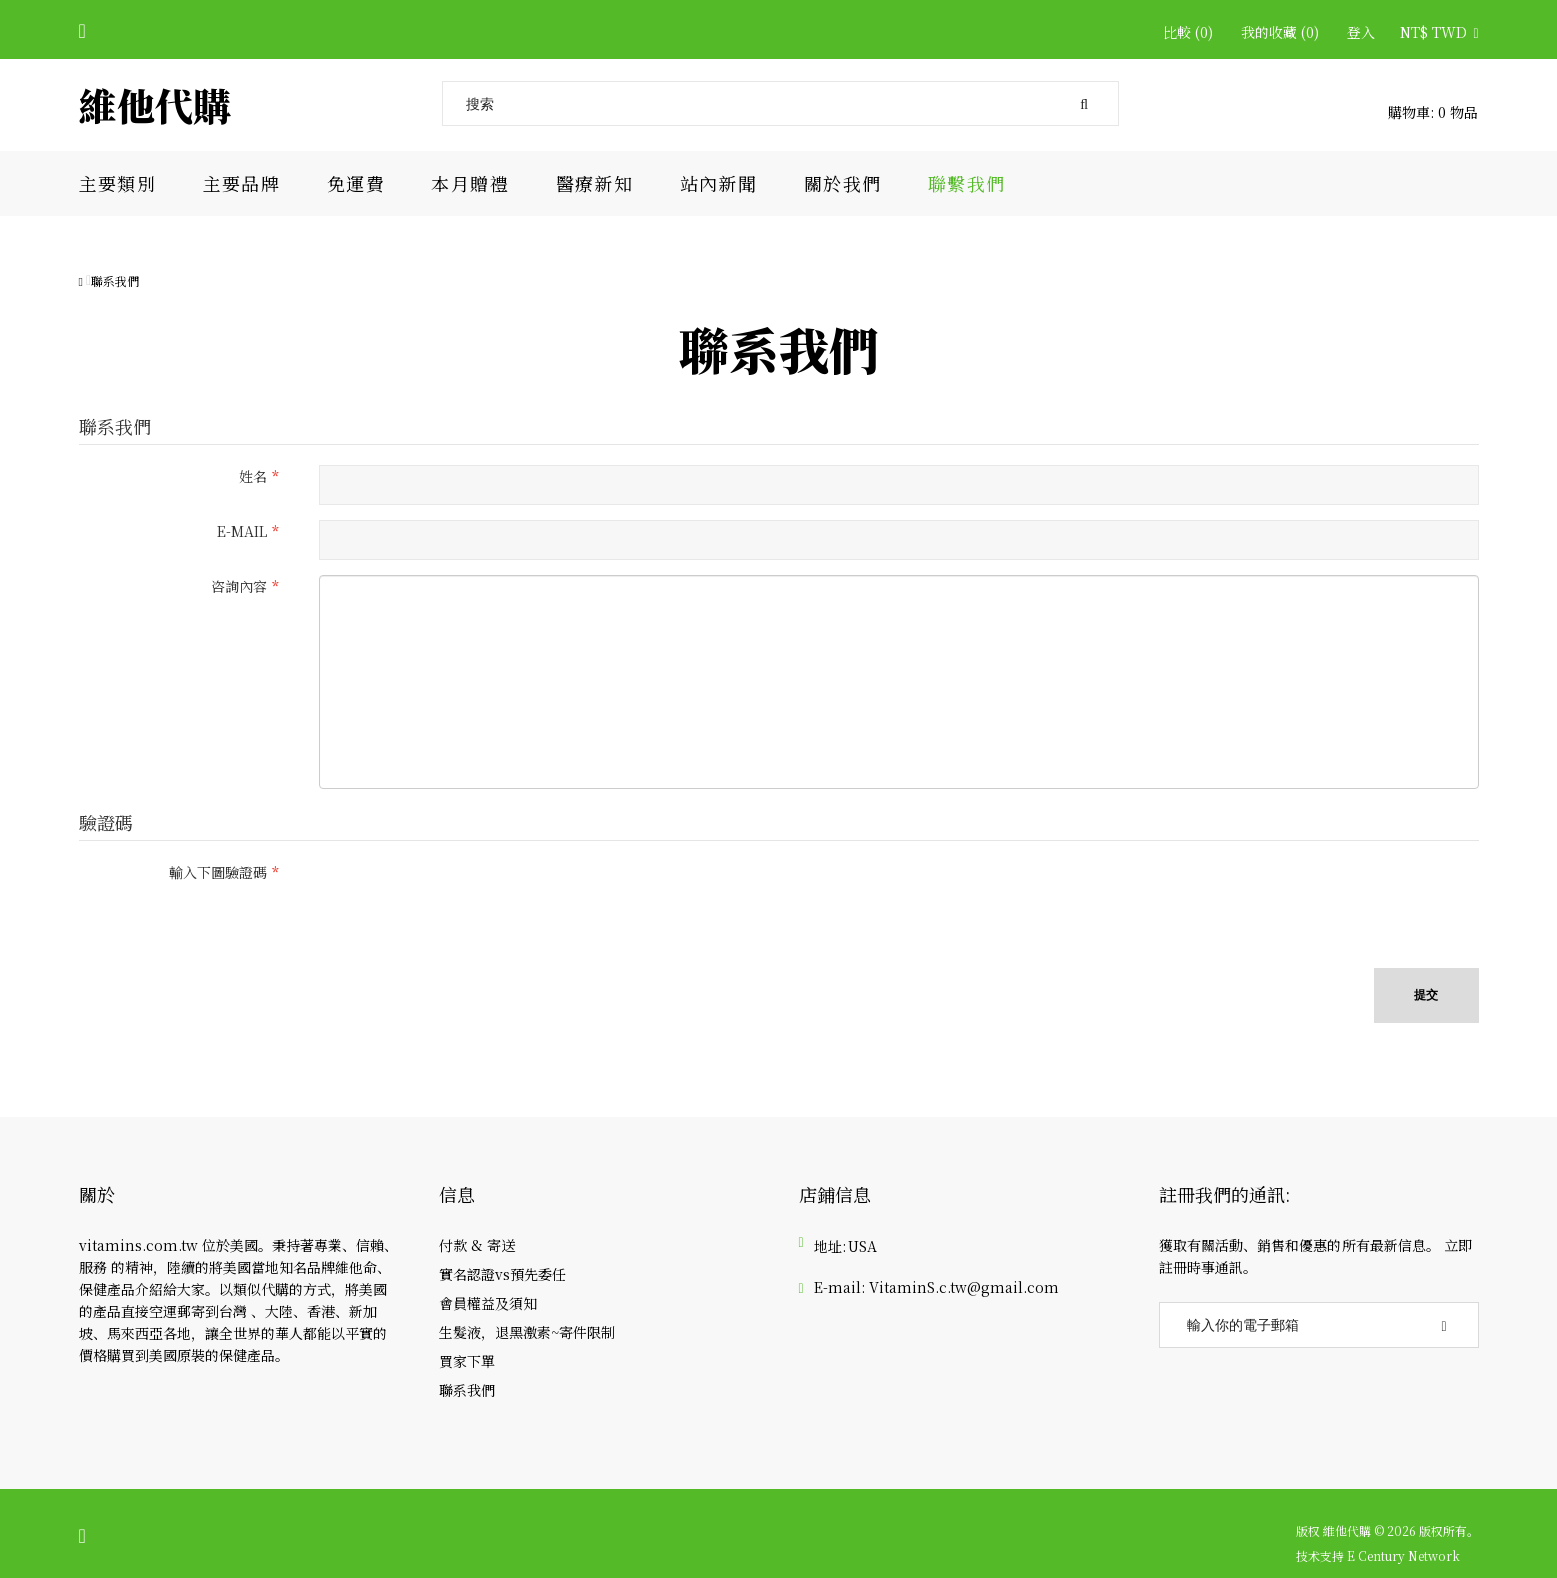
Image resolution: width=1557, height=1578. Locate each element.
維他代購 (155, 105)
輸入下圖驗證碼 (218, 872)
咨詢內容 (239, 586)
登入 (1361, 32)
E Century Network (1403, 1556)
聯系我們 (115, 280)
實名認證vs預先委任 (502, 1274)
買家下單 (467, 1361)
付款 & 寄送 (477, 1245)
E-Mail (242, 531)
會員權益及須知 (488, 1303)
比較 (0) (1188, 32)
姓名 (253, 476)
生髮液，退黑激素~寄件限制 (527, 1332)
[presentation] (471, 900)
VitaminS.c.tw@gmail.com (964, 1287)
